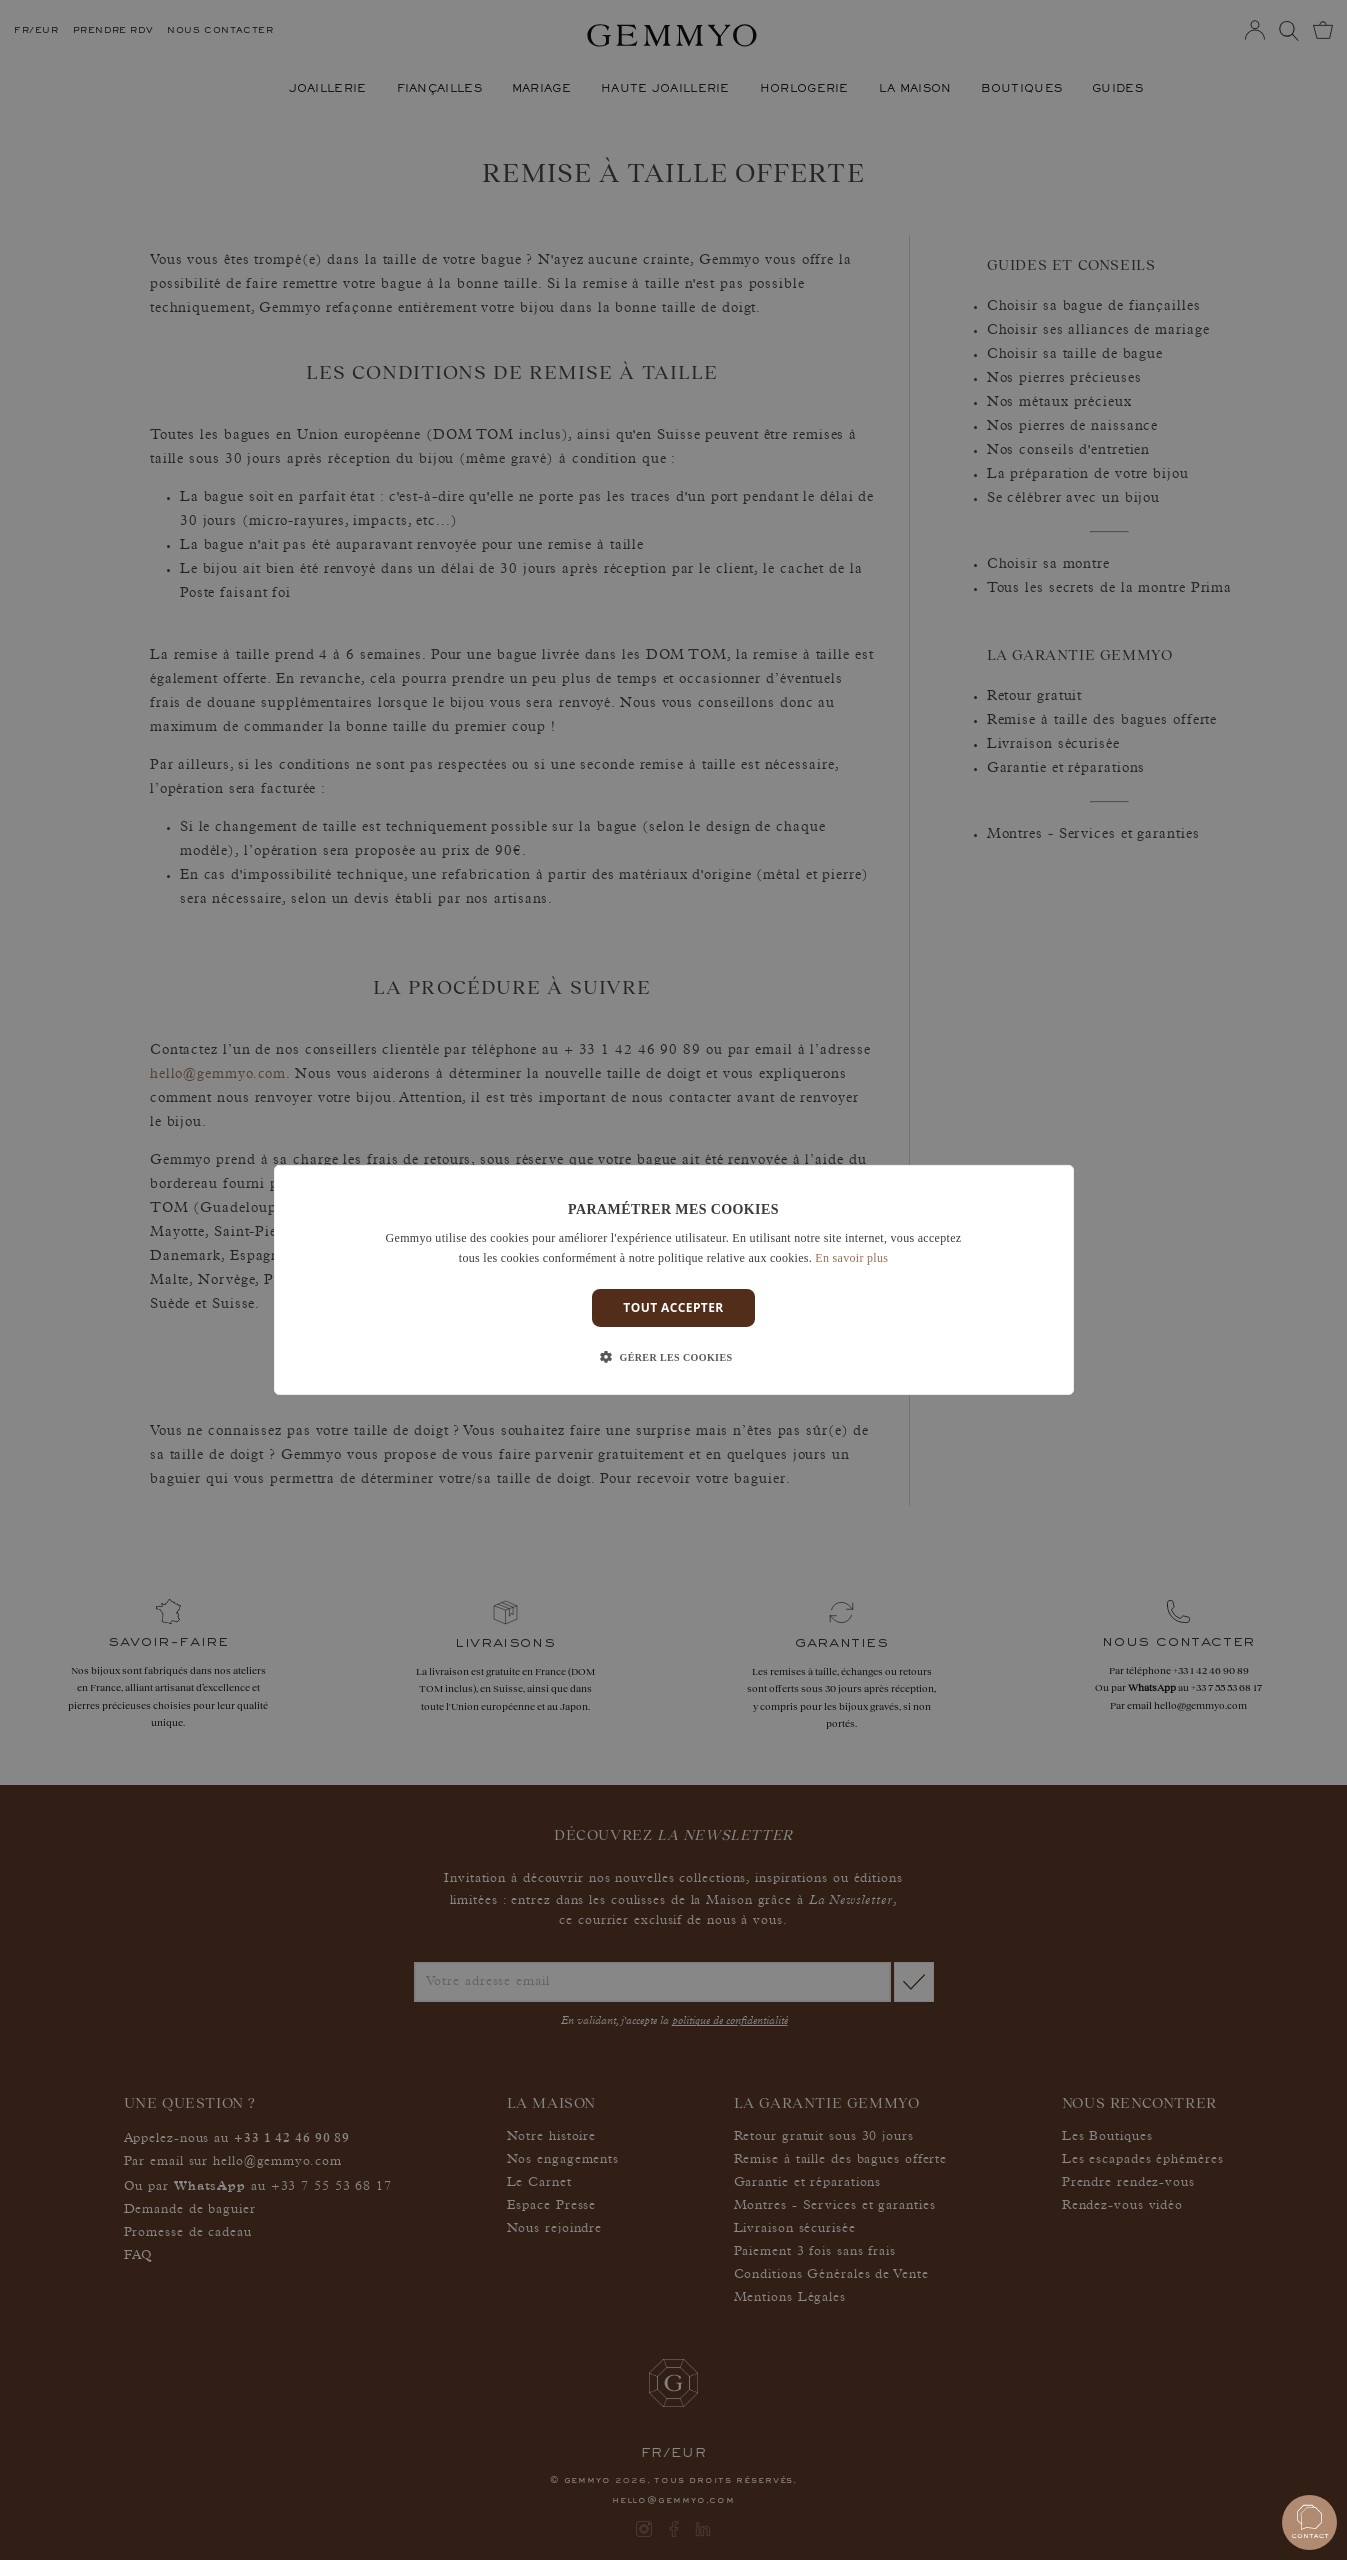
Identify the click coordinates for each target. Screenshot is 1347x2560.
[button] (674, 1358)
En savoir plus (851, 1258)
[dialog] (674, 1280)
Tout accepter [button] (673, 1307)
